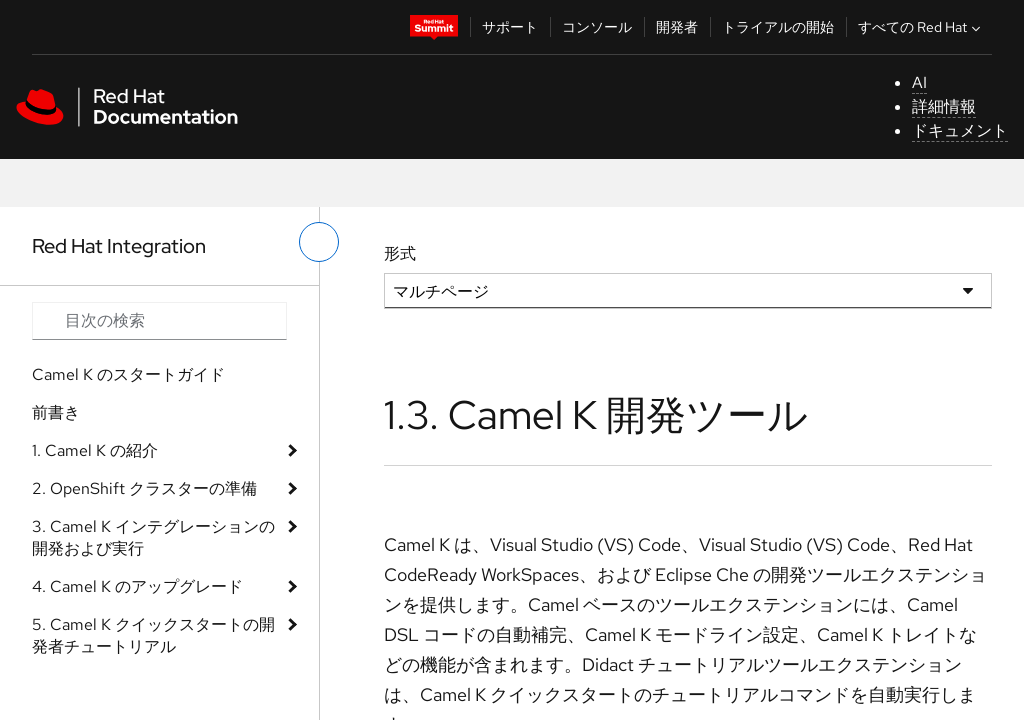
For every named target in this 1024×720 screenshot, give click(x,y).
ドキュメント (960, 130)
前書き (56, 412)
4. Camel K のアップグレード (137, 586)
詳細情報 (944, 106)
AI (919, 82)
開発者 (677, 27)
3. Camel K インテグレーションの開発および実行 (153, 537)
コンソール (597, 27)
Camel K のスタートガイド (128, 374)
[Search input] (159, 321)
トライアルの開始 (778, 27)
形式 (400, 253)
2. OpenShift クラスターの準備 (144, 488)
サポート (510, 27)
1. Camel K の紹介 (95, 450)
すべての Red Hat (921, 27)
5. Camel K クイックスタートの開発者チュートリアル (153, 635)
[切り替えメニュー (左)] (319, 242)
